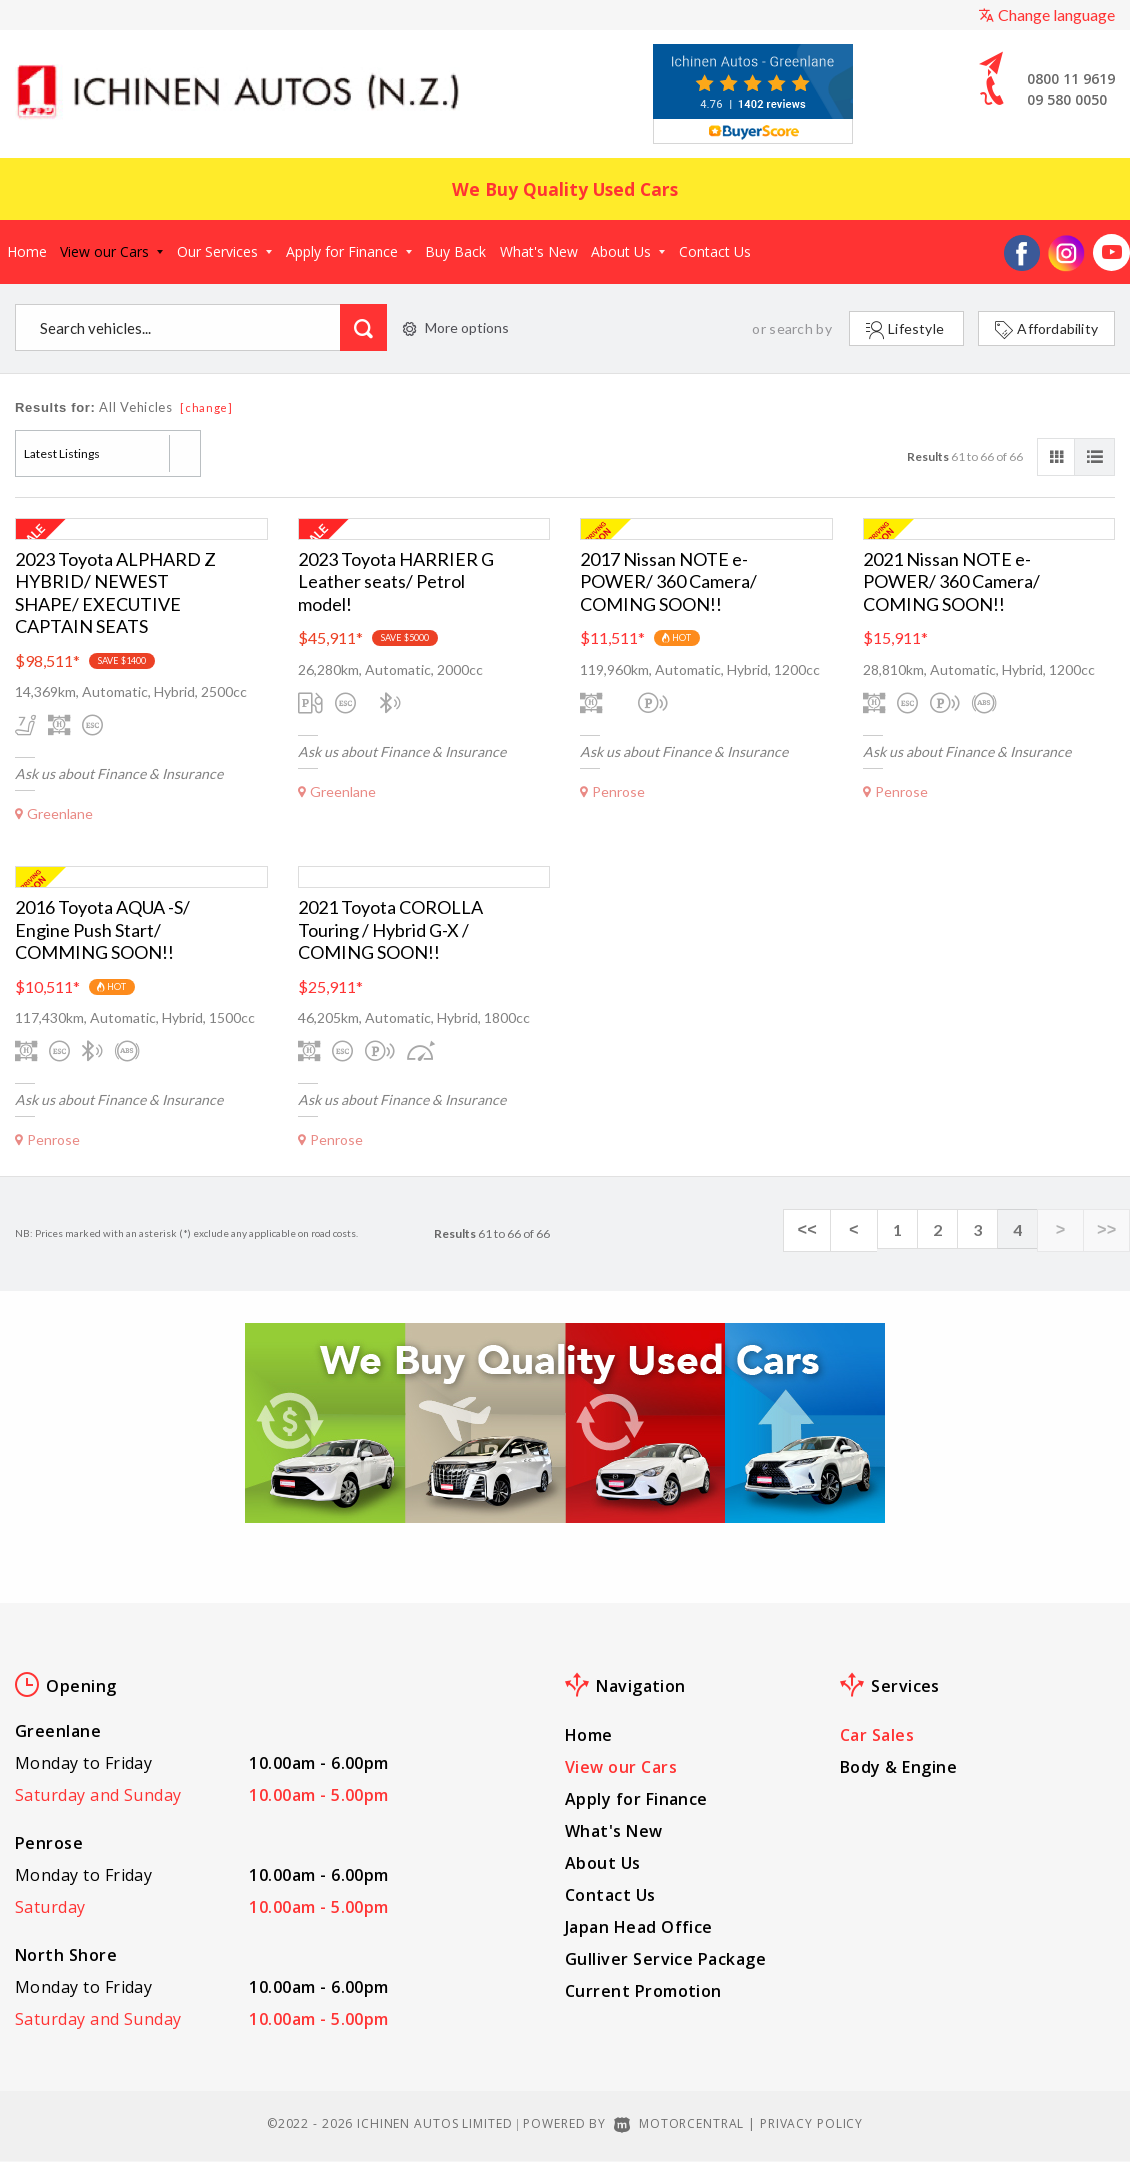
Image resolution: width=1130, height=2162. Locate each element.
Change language (1046, 14)
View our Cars (111, 251)
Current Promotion (643, 1991)
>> (1109, 1230)
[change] (206, 407)
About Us (628, 251)
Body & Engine (898, 1767)
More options (456, 327)
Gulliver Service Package (665, 1959)
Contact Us (715, 251)
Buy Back (455, 251)
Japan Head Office (639, 1927)
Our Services (224, 251)
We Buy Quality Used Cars (565, 188)
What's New (539, 251)
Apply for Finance (349, 251)
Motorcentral (679, 2123)
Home (27, 251)
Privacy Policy (811, 2123)
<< (830, 1230)
